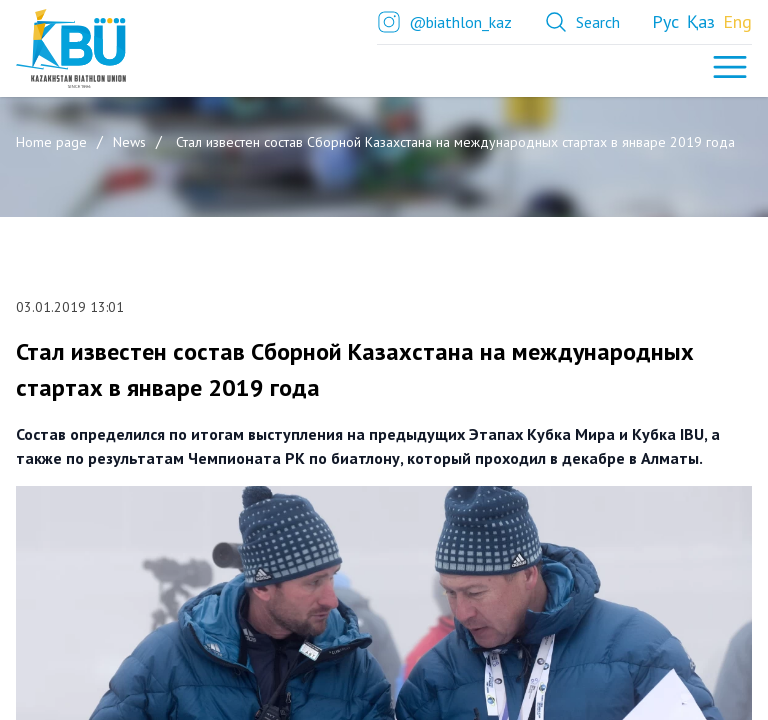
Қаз (701, 21)
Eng (737, 21)
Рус (665, 21)
